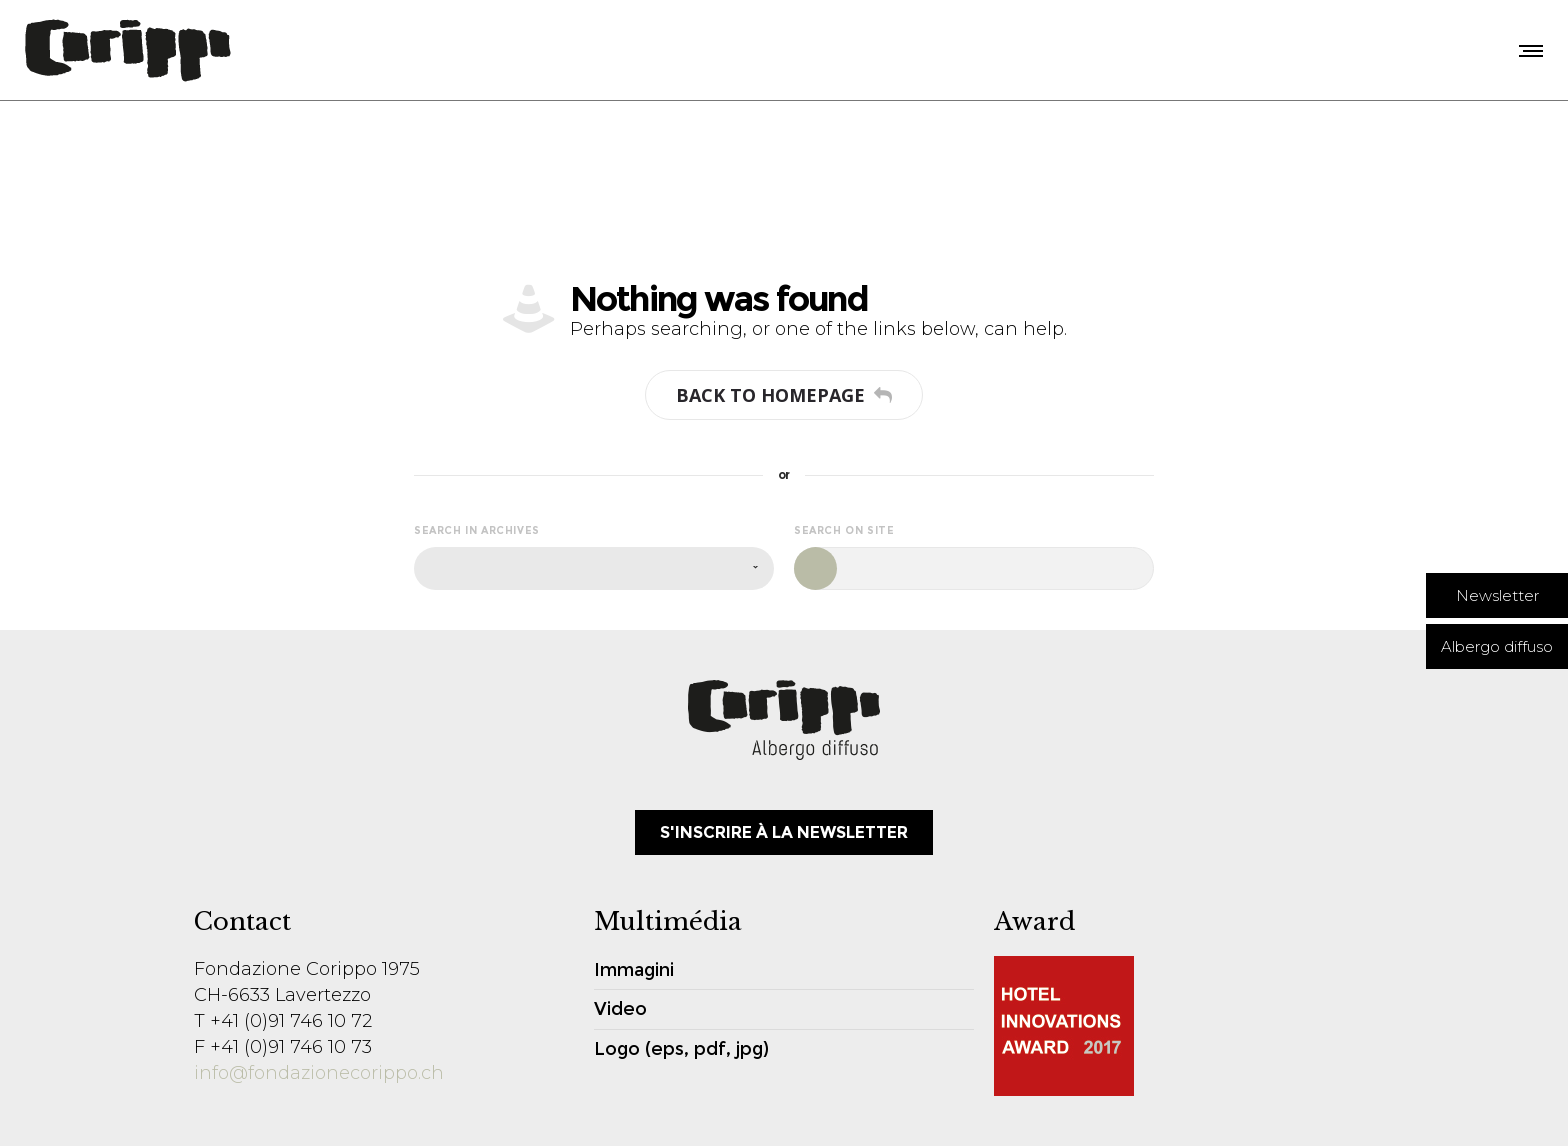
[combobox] (594, 568)
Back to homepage (784, 395)
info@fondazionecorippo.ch (319, 1073)
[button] (1497, 595)
